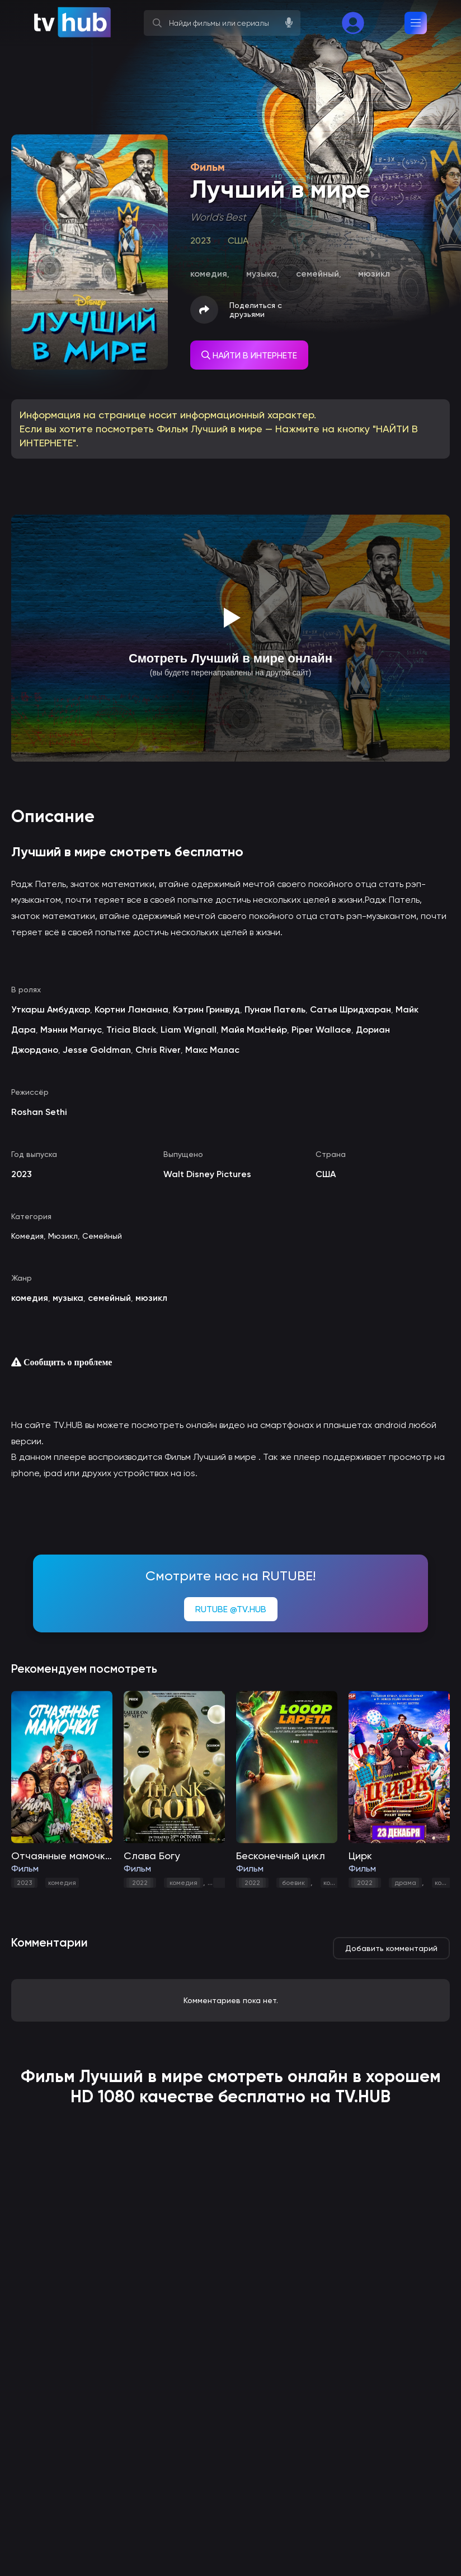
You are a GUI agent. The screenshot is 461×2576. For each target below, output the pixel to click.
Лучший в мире (141, 2076)
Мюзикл (63, 1235)
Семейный (102, 1235)
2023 (24, 1883)
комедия (62, 1883)
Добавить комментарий (391, 1948)
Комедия (27, 1235)
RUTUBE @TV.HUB (230, 1609)
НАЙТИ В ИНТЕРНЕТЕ (249, 355)
